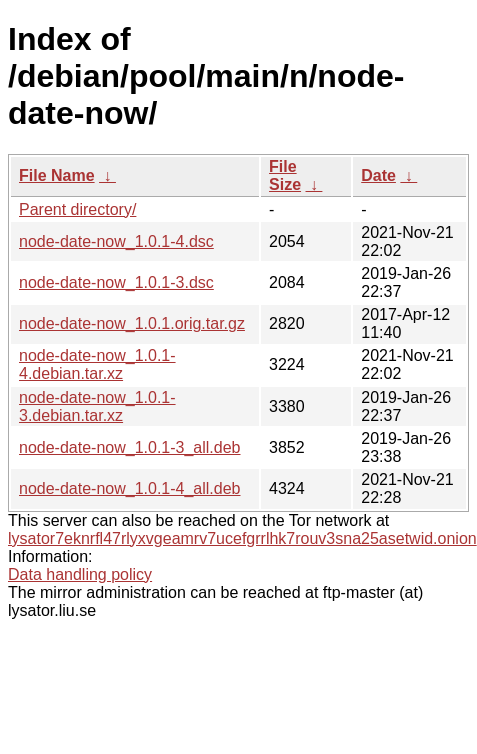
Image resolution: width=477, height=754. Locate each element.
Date (378, 175)
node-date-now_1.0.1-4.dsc (116, 241)
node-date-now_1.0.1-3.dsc (116, 282)
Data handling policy (80, 574)
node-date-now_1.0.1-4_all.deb (130, 488)
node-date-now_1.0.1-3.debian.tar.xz (97, 406)
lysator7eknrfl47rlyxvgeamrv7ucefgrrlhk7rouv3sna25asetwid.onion (242, 538)
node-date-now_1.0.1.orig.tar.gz (132, 323)
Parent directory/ (77, 209)
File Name (57, 175)
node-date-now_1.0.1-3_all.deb (130, 447)
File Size (285, 175)
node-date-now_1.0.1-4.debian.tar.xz (97, 364)
